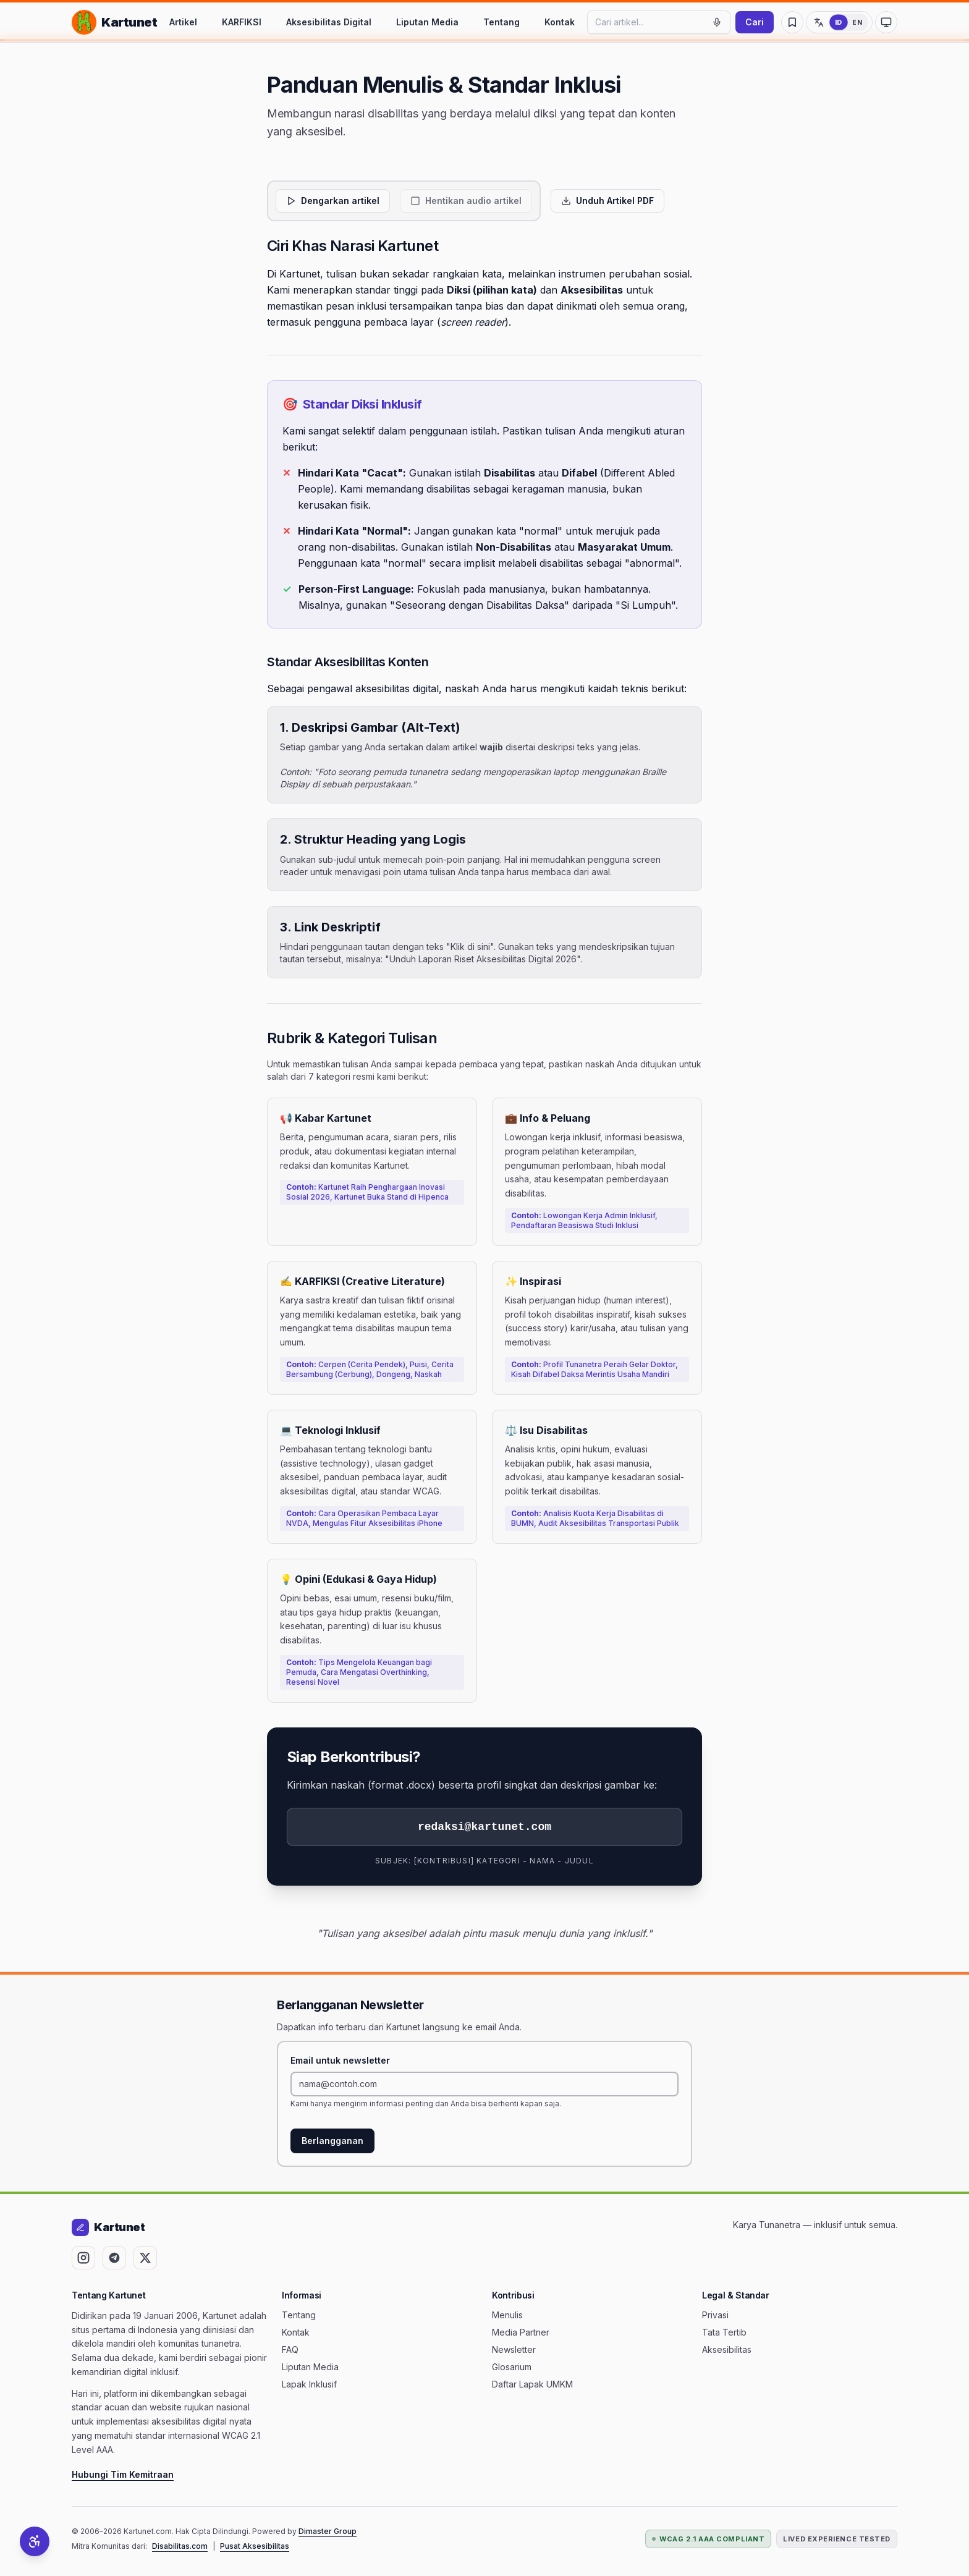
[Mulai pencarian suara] (717, 22)
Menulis (507, 2315)
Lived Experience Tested (837, 2539)
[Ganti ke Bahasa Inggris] (839, 22)
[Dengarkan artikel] (333, 201)
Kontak (559, 22)
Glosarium (511, 2367)
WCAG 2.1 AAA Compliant (708, 2539)
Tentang (501, 22)
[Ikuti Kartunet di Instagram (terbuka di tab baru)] (83, 2257)
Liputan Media (427, 22)
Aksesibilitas (726, 2349)
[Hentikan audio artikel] (466, 201)
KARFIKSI (241, 22)
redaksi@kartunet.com (484, 1827)
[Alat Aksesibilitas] (34, 2541)
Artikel (183, 22)
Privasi (715, 2315)
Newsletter (514, 2349)
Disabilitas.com (180, 2546)
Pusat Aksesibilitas (254, 2546)
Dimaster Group (327, 2531)
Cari (754, 22)
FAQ (290, 2349)
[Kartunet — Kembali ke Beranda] (114, 22)
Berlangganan (332, 2140)
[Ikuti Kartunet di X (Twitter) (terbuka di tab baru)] (145, 2257)
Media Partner (520, 2332)
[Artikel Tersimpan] (792, 22)
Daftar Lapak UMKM (532, 2384)
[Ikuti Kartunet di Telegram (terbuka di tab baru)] (114, 2257)
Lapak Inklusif (309, 2384)
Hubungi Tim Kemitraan (123, 2474)
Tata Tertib (724, 2332)
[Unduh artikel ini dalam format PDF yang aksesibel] (607, 201)
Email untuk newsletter (340, 2060)
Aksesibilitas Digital (328, 22)
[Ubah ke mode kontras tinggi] (886, 22)
